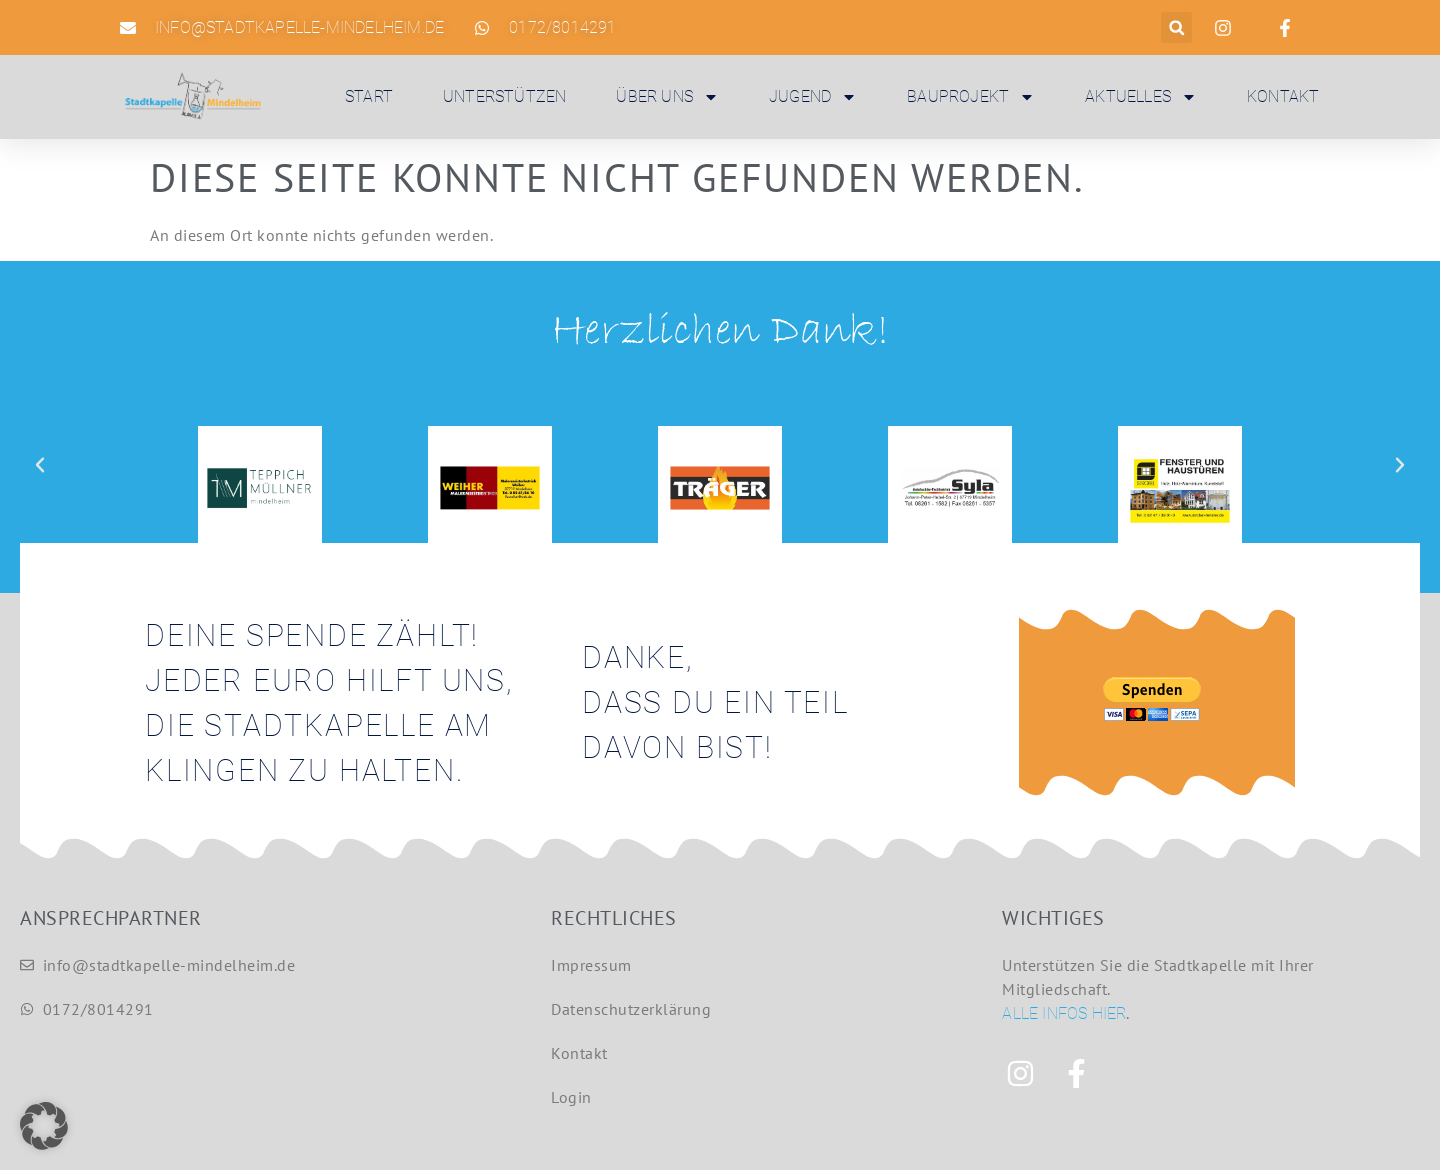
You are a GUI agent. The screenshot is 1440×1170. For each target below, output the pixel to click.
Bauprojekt (971, 97)
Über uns (667, 97)
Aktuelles (1141, 97)
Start (369, 96)
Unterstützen (504, 96)
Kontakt (1283, 96)
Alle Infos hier (1064, 1013)
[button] (1176, 27)
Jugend (813, 97)
